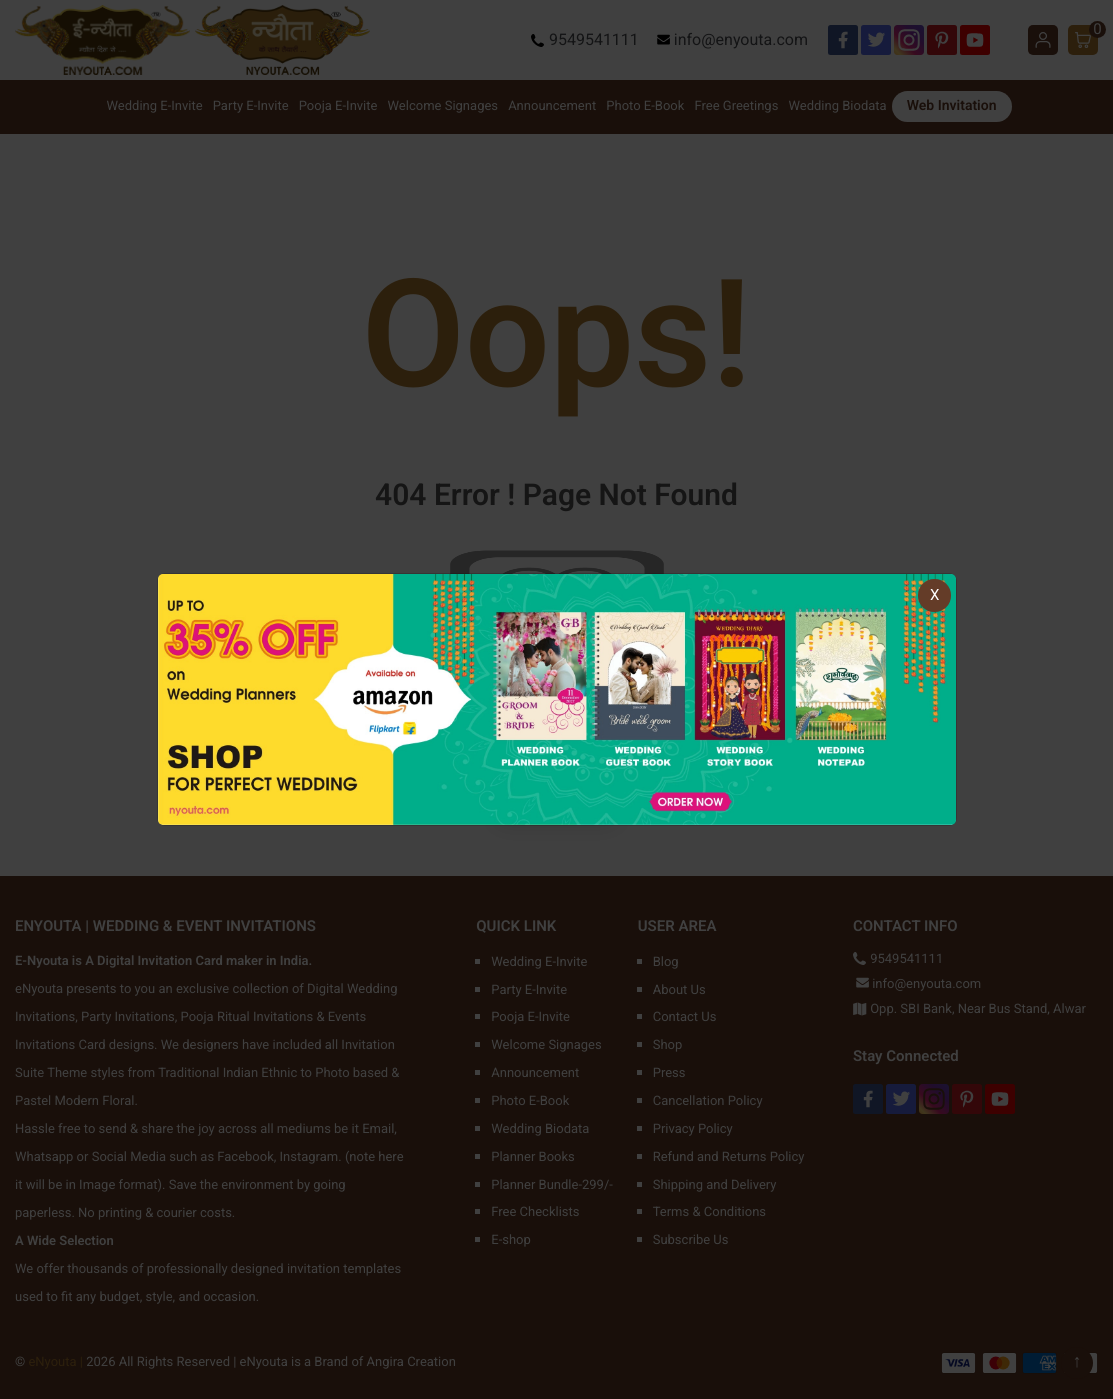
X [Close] (934, 595)
